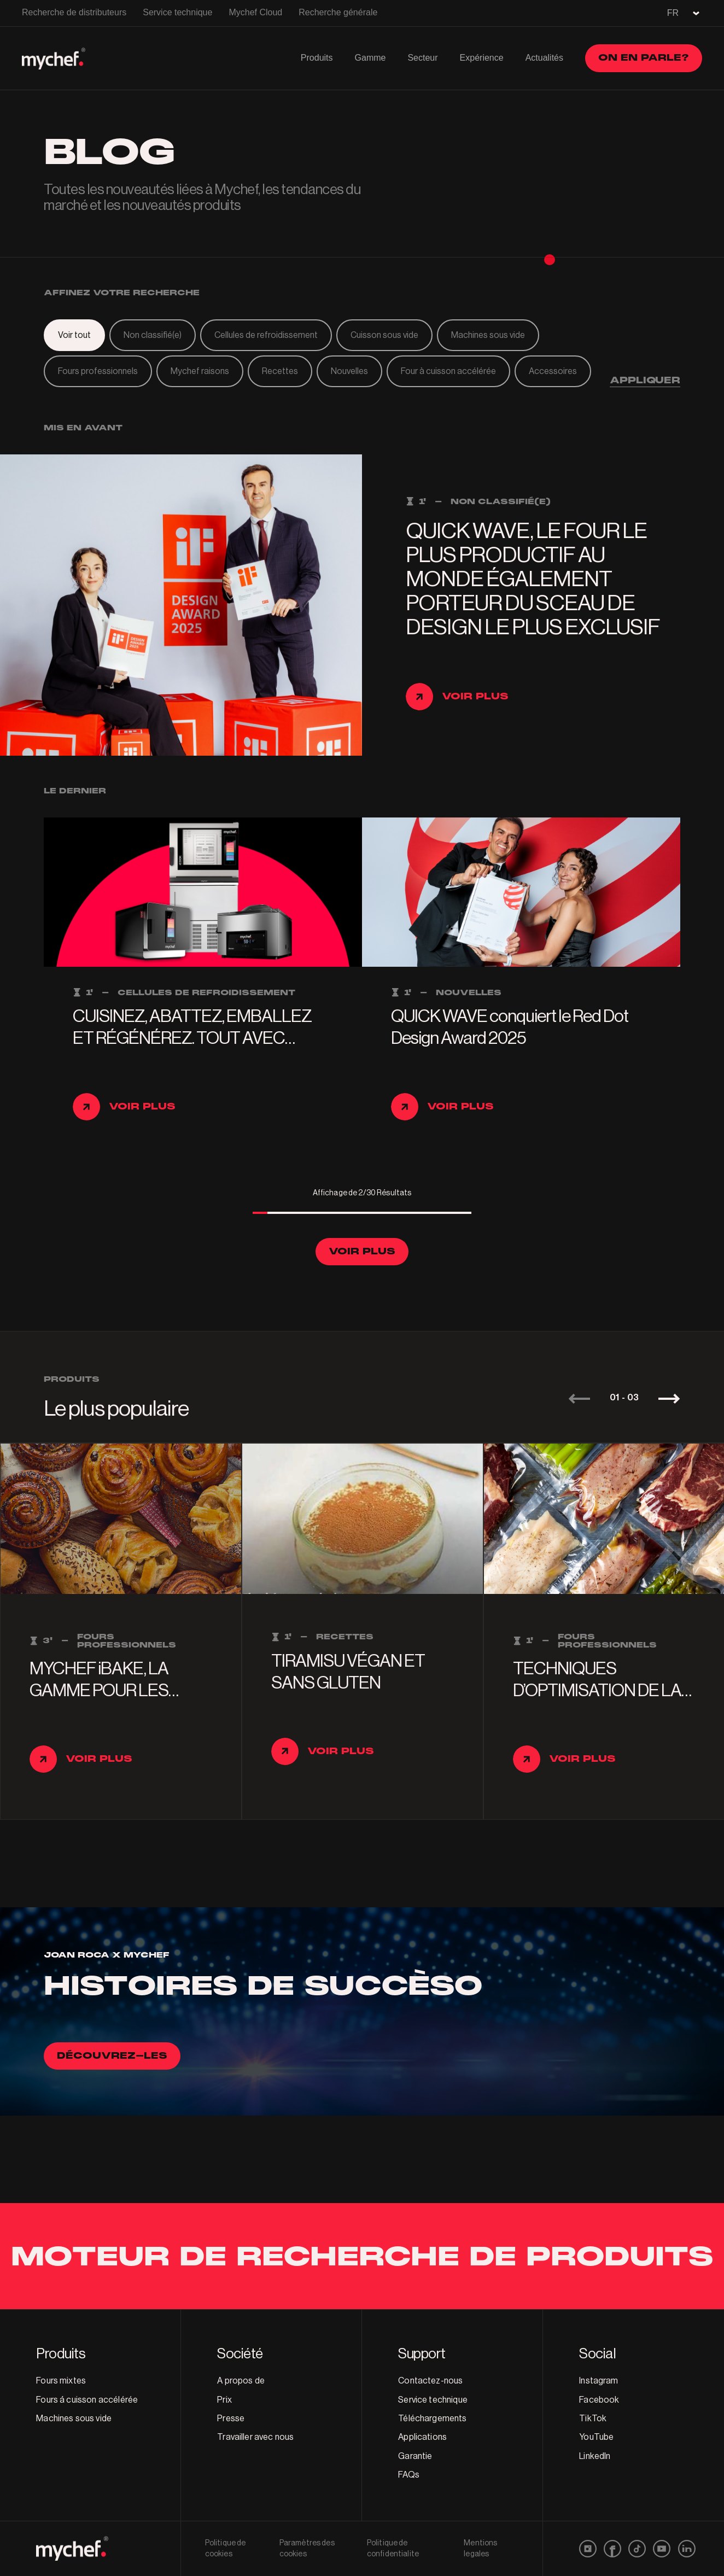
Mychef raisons (200, 371)
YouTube (596, 2437)
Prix (224, 2400)
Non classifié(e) (153, 335)
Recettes (280, 371)
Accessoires (553, 371)
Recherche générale (338, 12)
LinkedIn (594, 2456)
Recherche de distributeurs (74, 12)
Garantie (415, 2456)
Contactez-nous (430, 2380)
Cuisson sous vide (384, 335)
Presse (230, 2418)
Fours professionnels (98, 371)
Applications (422, 2437)
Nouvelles (349, 371)
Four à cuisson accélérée (448, 371)
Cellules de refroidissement (266, 335)
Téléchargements (432, 2418)
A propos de (241, 2380)
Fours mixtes (61, 2380)
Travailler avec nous (255, 2437)
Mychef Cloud (255, 12)
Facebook (599, 2400)
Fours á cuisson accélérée (87, 2400)
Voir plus (362, 1251)
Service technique (177, 12)
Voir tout (74, 335)
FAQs (408, 2474)
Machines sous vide (488, 335)
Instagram (598, 2380)
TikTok (592, 2418)
